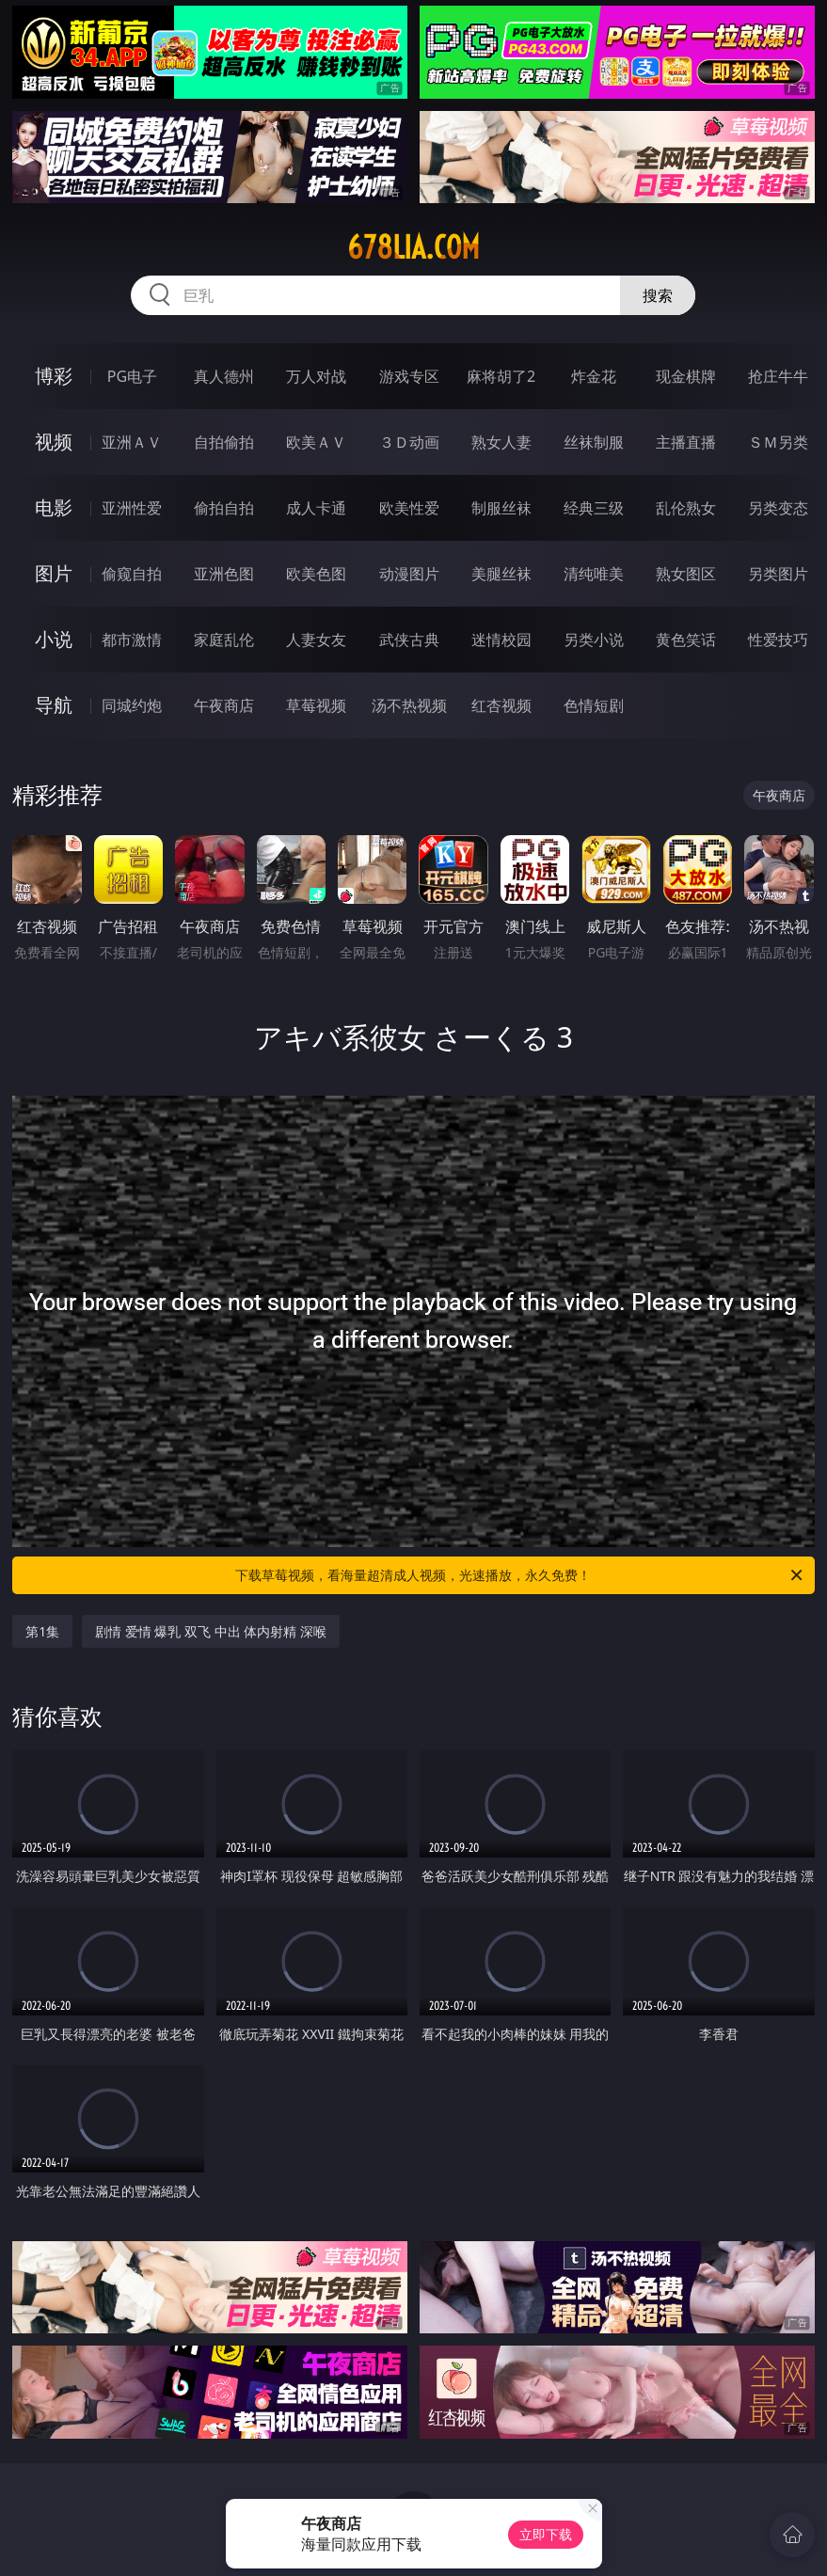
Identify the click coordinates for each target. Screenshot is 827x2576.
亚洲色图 (224, 573)
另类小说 (594, 639)
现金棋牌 (686, 376)
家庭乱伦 (224, 639)
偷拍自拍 (224, 508)
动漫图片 (409, 573)
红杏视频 (501, 705)
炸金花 (593, 376)
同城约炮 (132, 705)
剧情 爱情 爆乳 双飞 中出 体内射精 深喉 (210, 1631)
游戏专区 (409, 376)
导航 (53, 705)
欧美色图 (316, 573)
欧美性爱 (409, 508)
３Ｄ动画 (409, 442)
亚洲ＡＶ (132, 442)
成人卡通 (316, 508)
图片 (53, 573)
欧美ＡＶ (316, 442)
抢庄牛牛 (778, 376)
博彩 (53, 375)
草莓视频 (316, 705)
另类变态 (778, 508)
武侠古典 (409, 639)
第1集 (42, 1631)
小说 (53, 639)
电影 (53, 507)
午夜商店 (224, 705)
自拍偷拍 (224, 442)
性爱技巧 (778, 639)
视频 (53, 441)
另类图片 (778, 573)
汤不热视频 (409, 705)
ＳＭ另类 (778, 442)
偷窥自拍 (132, 573)
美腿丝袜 (501, 573)
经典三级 (594, 508)
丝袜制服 (594, 442)
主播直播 (686, 442)
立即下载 (545, 2534)
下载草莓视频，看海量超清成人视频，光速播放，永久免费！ (519, 1575)
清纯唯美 (594, 573)
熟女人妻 (501, 442)
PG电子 (132, 376)
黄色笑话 (686, 639)
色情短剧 (594, 705)
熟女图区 (686, 573)
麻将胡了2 (501, 376)
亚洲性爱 (132, 508)
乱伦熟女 (686, 508)
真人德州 (224, 376)
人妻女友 (316, 639)
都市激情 (132, 639)
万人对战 (316, 376)
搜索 (658, 295)
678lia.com (413, 247)
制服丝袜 (501, 508)
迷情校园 (501, 639)
